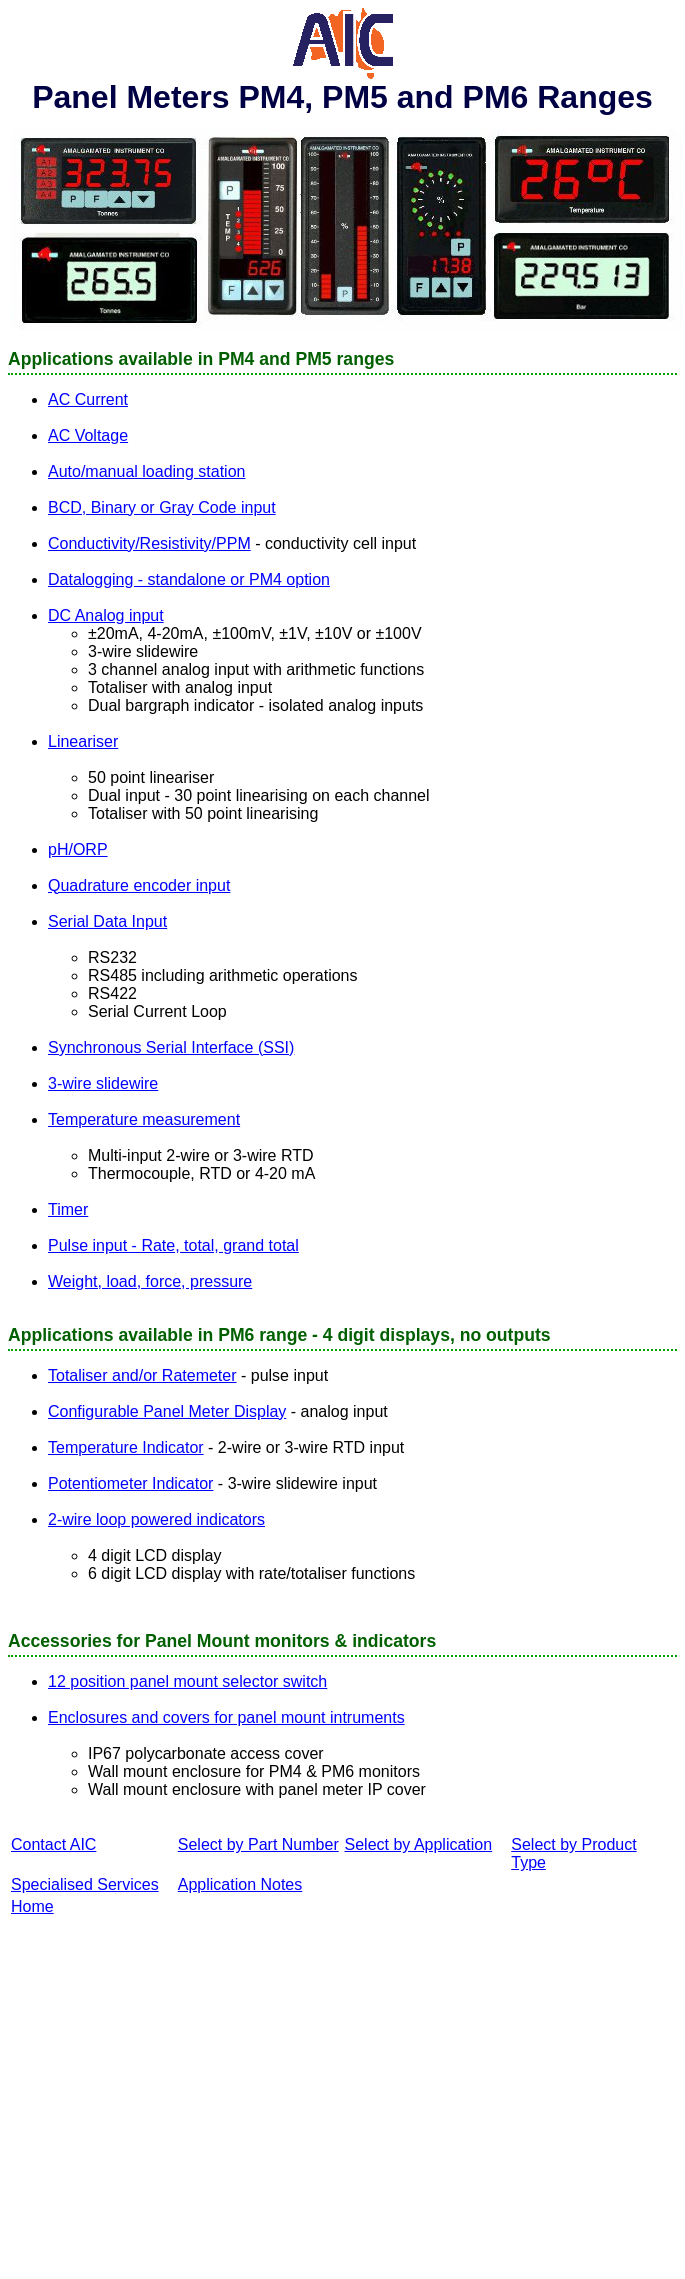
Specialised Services (85, 1884)
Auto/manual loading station (146, 471)
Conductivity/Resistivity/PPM (149, 543)
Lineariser (83, 741)
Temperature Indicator (126, 1447)
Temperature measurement (144, 1119)
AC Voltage (88, 435)
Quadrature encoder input (139, 885)
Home (32, 1906)
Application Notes (240, 1884)
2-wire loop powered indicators (156, 1519)
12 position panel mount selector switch (187, 1681)
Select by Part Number (258, 1844)
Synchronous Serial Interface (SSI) (171, 1047)
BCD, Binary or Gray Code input (162, 507)
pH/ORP (78, 849)
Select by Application (419, 1844)
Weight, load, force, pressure (150, 1281)
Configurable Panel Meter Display (167, 1411)
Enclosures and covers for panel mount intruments (226, 1717)
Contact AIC (53, 1844)
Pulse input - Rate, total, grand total (173, 1245)
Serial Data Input (107, 921)
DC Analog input (106, 615)
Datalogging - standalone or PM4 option (189, 579)
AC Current (88, 399)
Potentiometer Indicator (130, 1483)
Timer (68, 1209)
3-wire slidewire (103, 1083)
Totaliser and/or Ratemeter (142, 1375)
